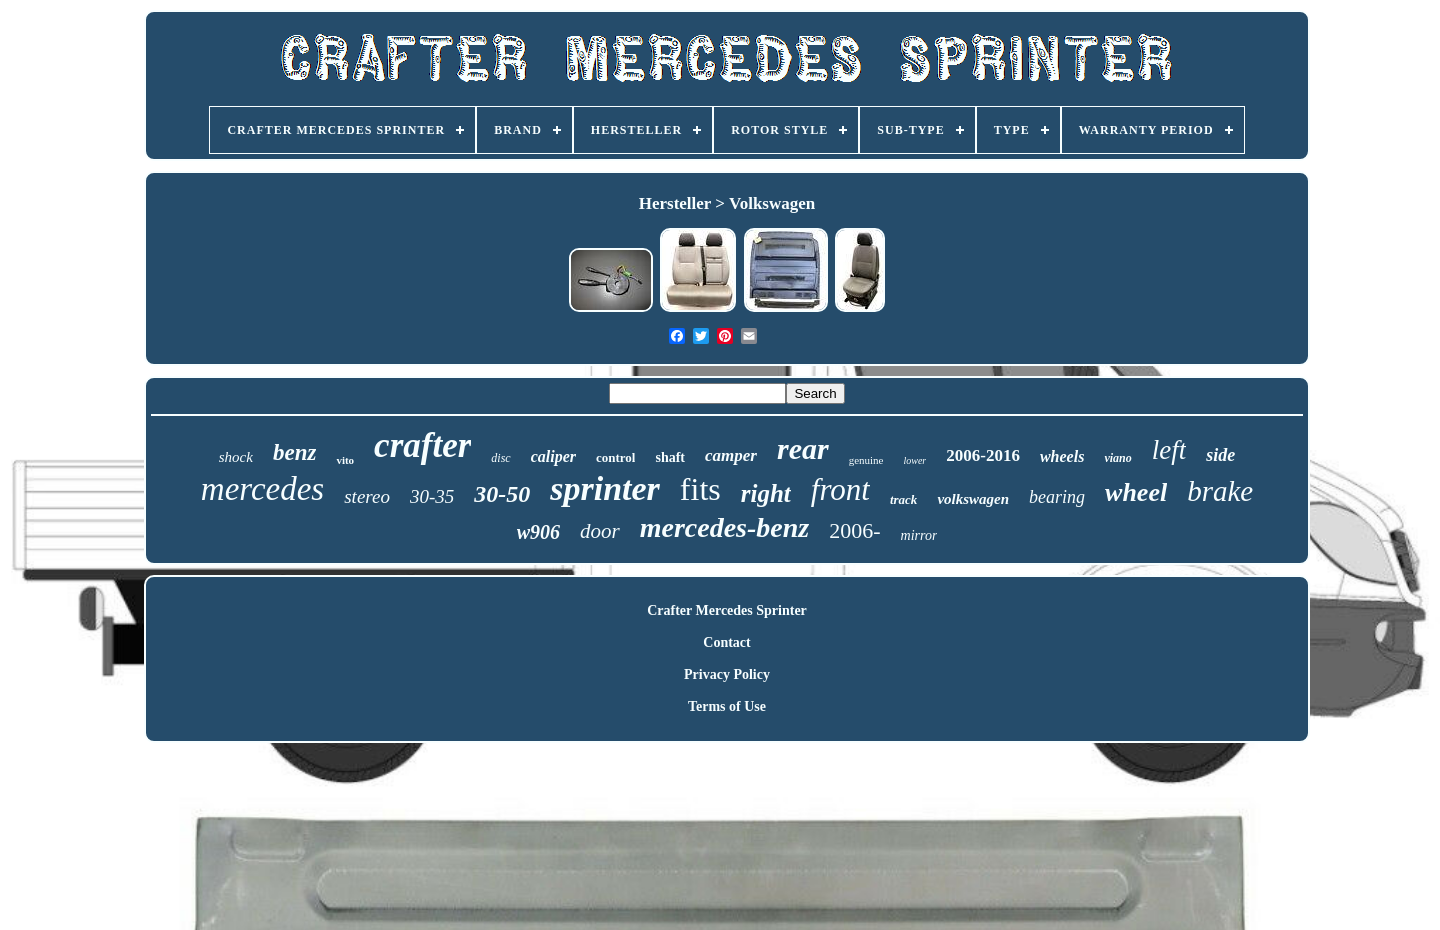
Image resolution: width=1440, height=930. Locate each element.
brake (1220, 491)
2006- (854, 530)
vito (345, 460)
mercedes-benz (725, 527)
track (903, 499)
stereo (367, 496)
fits (700, 489)
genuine (866, 460)
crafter (422, 445)
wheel (1136, 492)
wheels (1062, 456)
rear (803, 448)
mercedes (262, 489)
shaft (670, 457)
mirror (919, 535)
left (1169, 450)
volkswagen (973, 499)
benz (294, 452)
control (615, 457)
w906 (538, 532)
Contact (726, 642)
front (840, 489)
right (766, 493)
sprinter (605, 488)
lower (914, 460)
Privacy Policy (727, 674)
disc (500, 458)
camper (731, 455)
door (600, 531)
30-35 (432, 496)
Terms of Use (727, 706)
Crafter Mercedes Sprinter (727, 610)
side (1220, 455)
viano (1117, 458)
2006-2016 (983, 455)
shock (236, 457)
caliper (553, 456)
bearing (1057, 497)
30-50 (502, 494)
